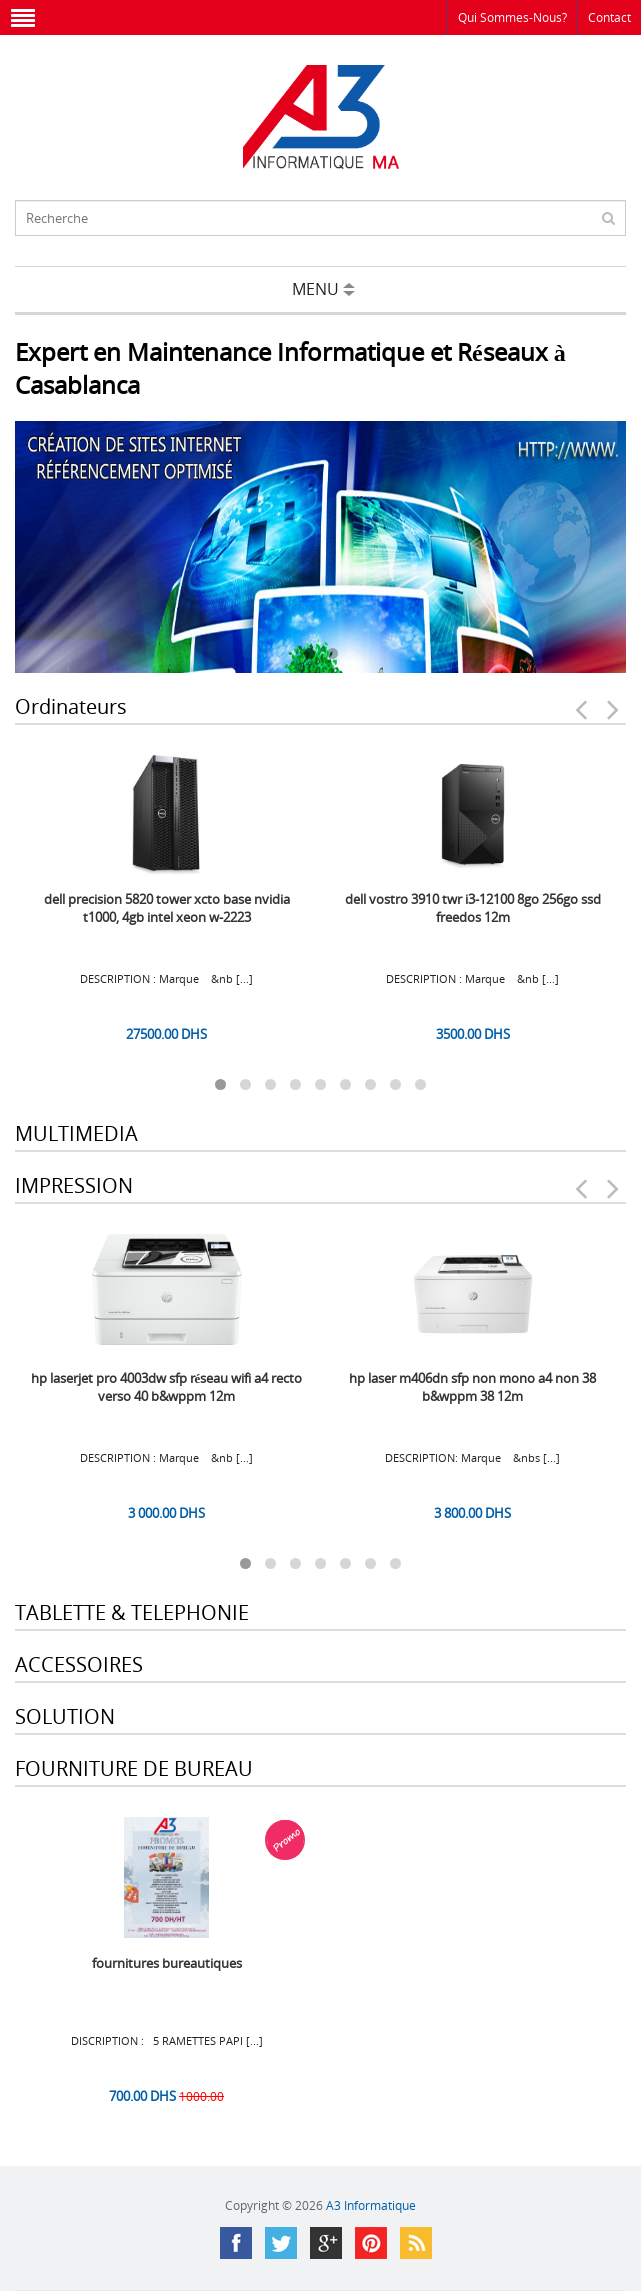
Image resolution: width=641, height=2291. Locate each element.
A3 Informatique (371, 2205)
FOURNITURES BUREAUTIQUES (167, 1963)
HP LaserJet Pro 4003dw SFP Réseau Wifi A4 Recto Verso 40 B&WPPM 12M (167, 1387)
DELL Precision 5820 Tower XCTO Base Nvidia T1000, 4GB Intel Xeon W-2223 (167, 908)
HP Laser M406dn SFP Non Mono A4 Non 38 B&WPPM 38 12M (472, 1387)
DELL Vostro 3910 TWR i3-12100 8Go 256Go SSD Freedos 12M (473, 908)
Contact (609, 17)
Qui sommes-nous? (512, 17)
